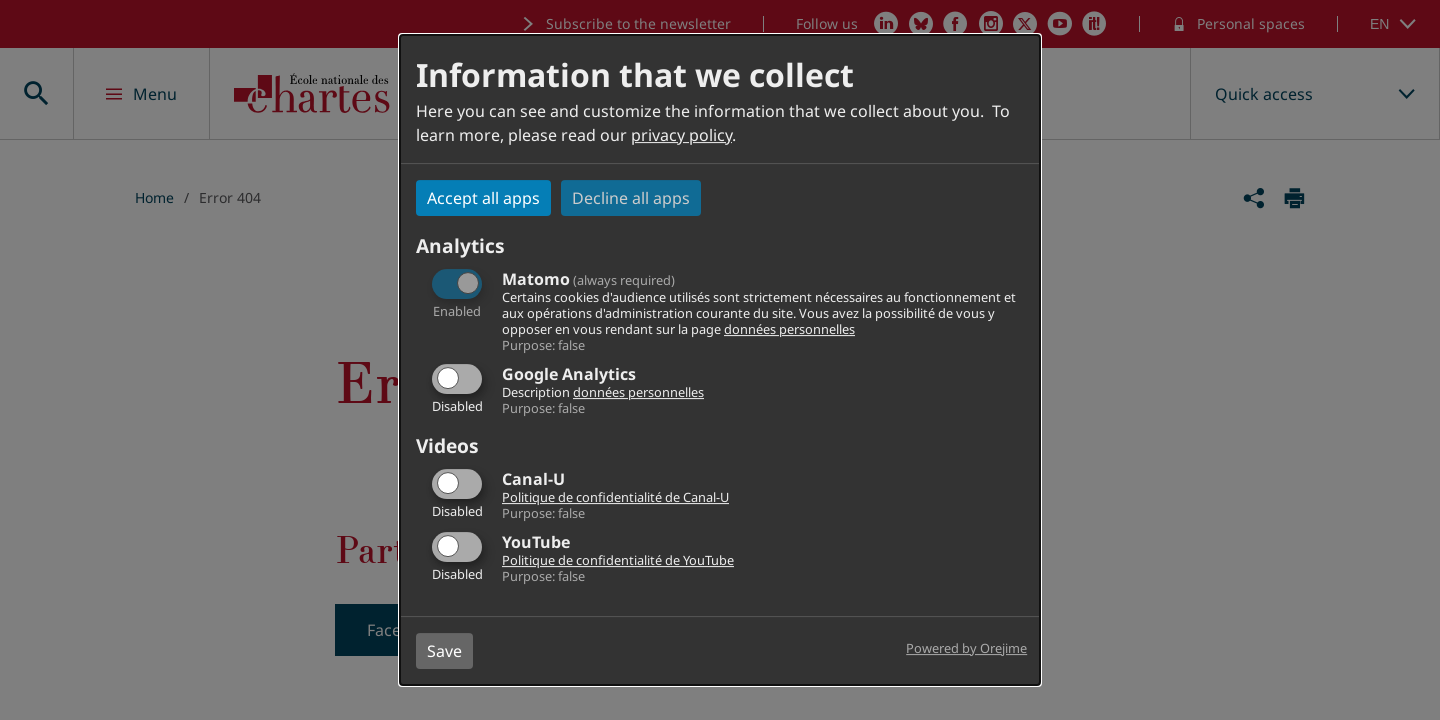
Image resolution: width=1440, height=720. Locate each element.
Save (444, 651)
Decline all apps (631, 198)
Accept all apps (483, 198)
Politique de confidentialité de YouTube (618, 560)
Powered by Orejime (966, 648)
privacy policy (681, 135)
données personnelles (789, 329)
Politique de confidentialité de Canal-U (615, 497)
